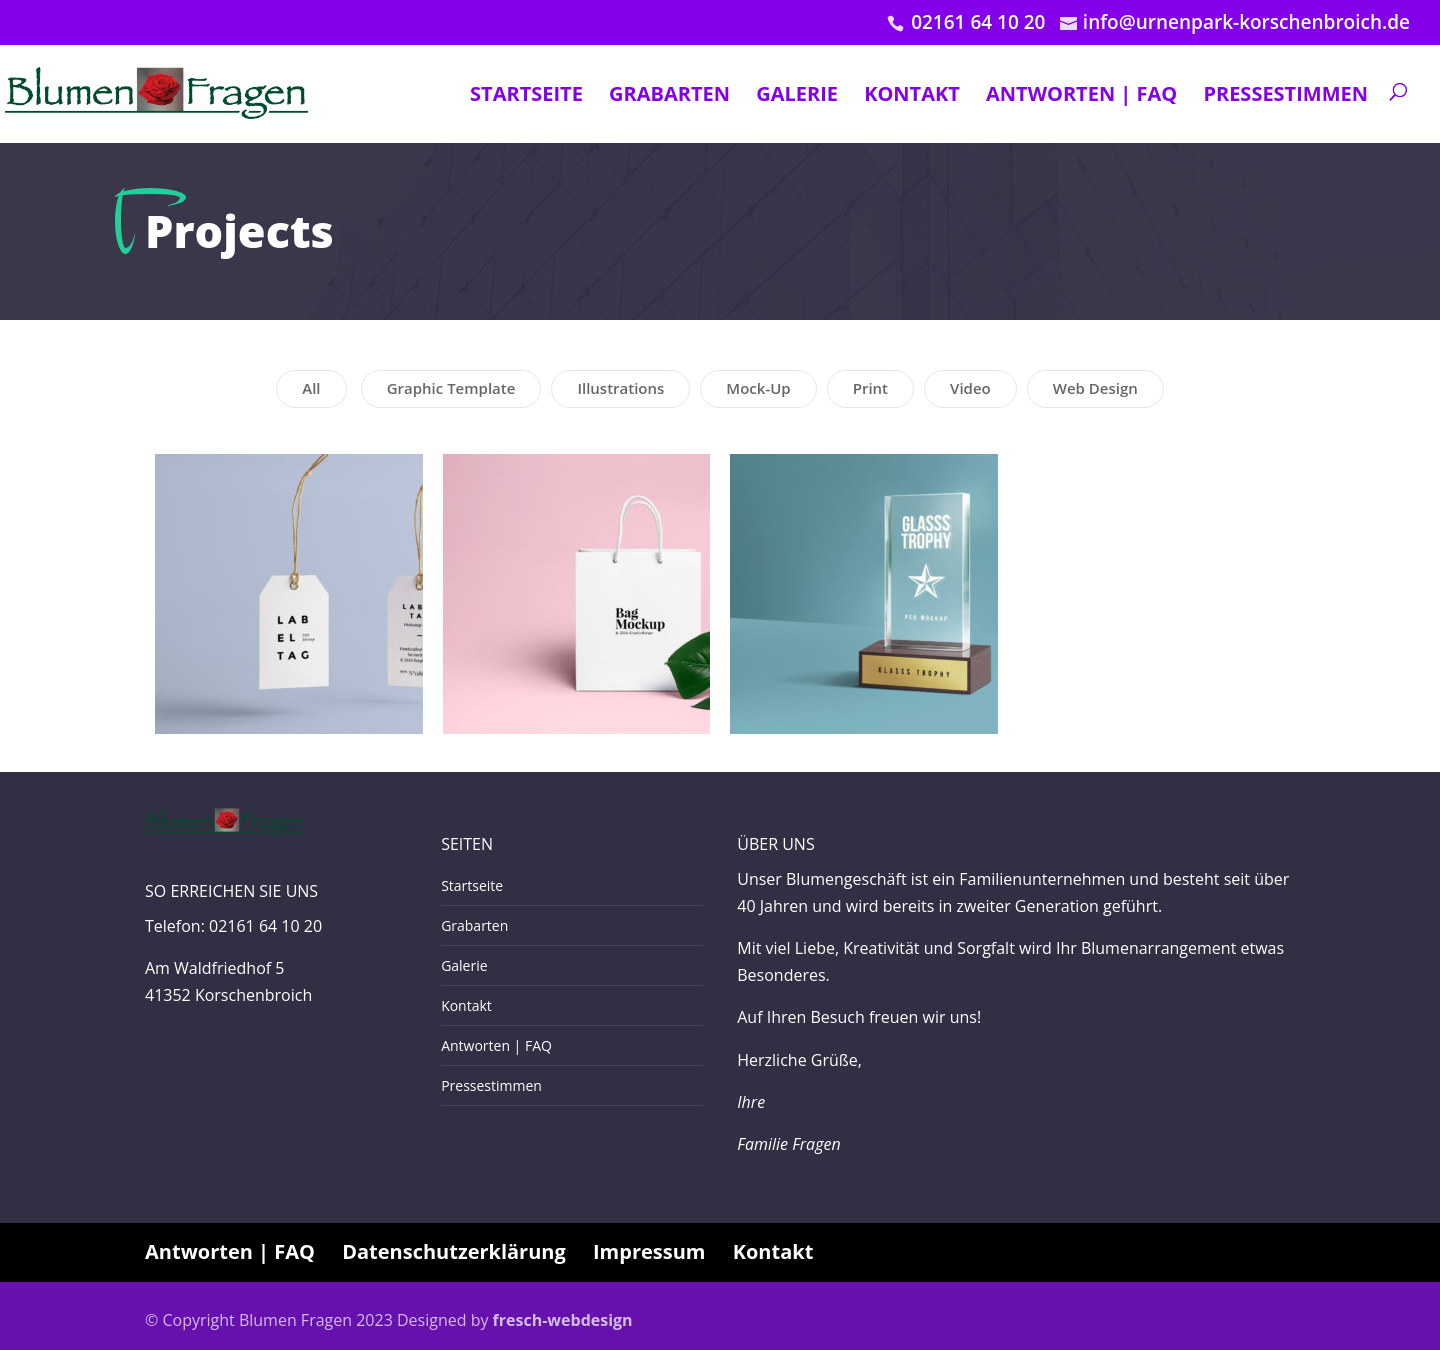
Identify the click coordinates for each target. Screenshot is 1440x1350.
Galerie (797, 95)
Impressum (649, 1251)
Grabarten (669, 95)
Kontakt (912, 95)
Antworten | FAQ (1081, 95)
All (311, 388)
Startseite (526, 95)
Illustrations (620, 388)
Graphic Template (451, 388)
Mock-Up (758, 388)
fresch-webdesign (563, 1320)
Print (870, 388)
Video (970, 388)
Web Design (1095, 388)
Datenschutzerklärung (454, 1251)
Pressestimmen (1285, 95)
